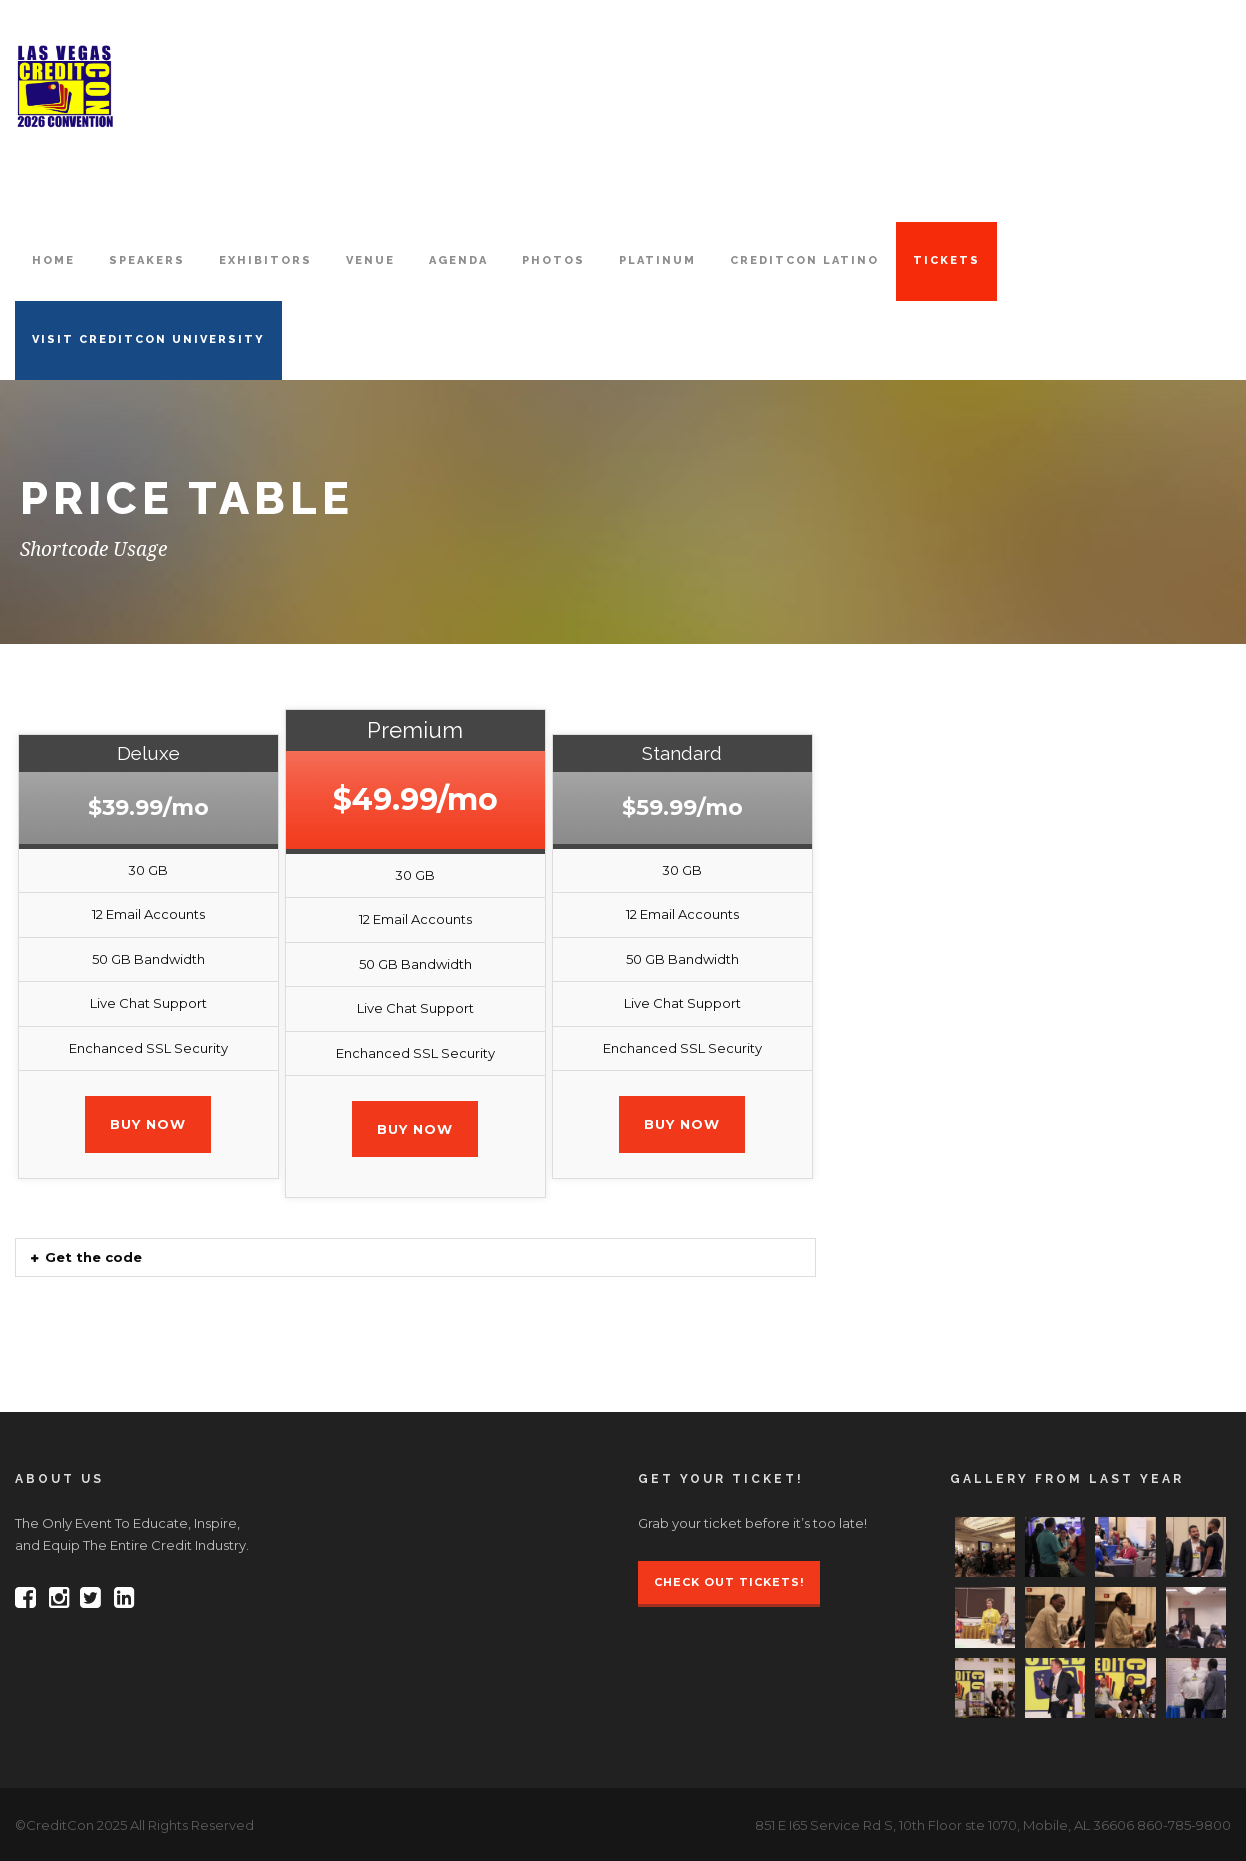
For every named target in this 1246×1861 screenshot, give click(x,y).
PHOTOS (553, 260)
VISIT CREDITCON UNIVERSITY (148, 339)
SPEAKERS (147, 260)
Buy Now (148, 1124)
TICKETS (946, 260)
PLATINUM (657, 260)
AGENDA (458, 260)
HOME (53, 260)
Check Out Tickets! (729, 1582)
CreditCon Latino (804, 260)
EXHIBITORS (265, 260)
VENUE (370, 260)
